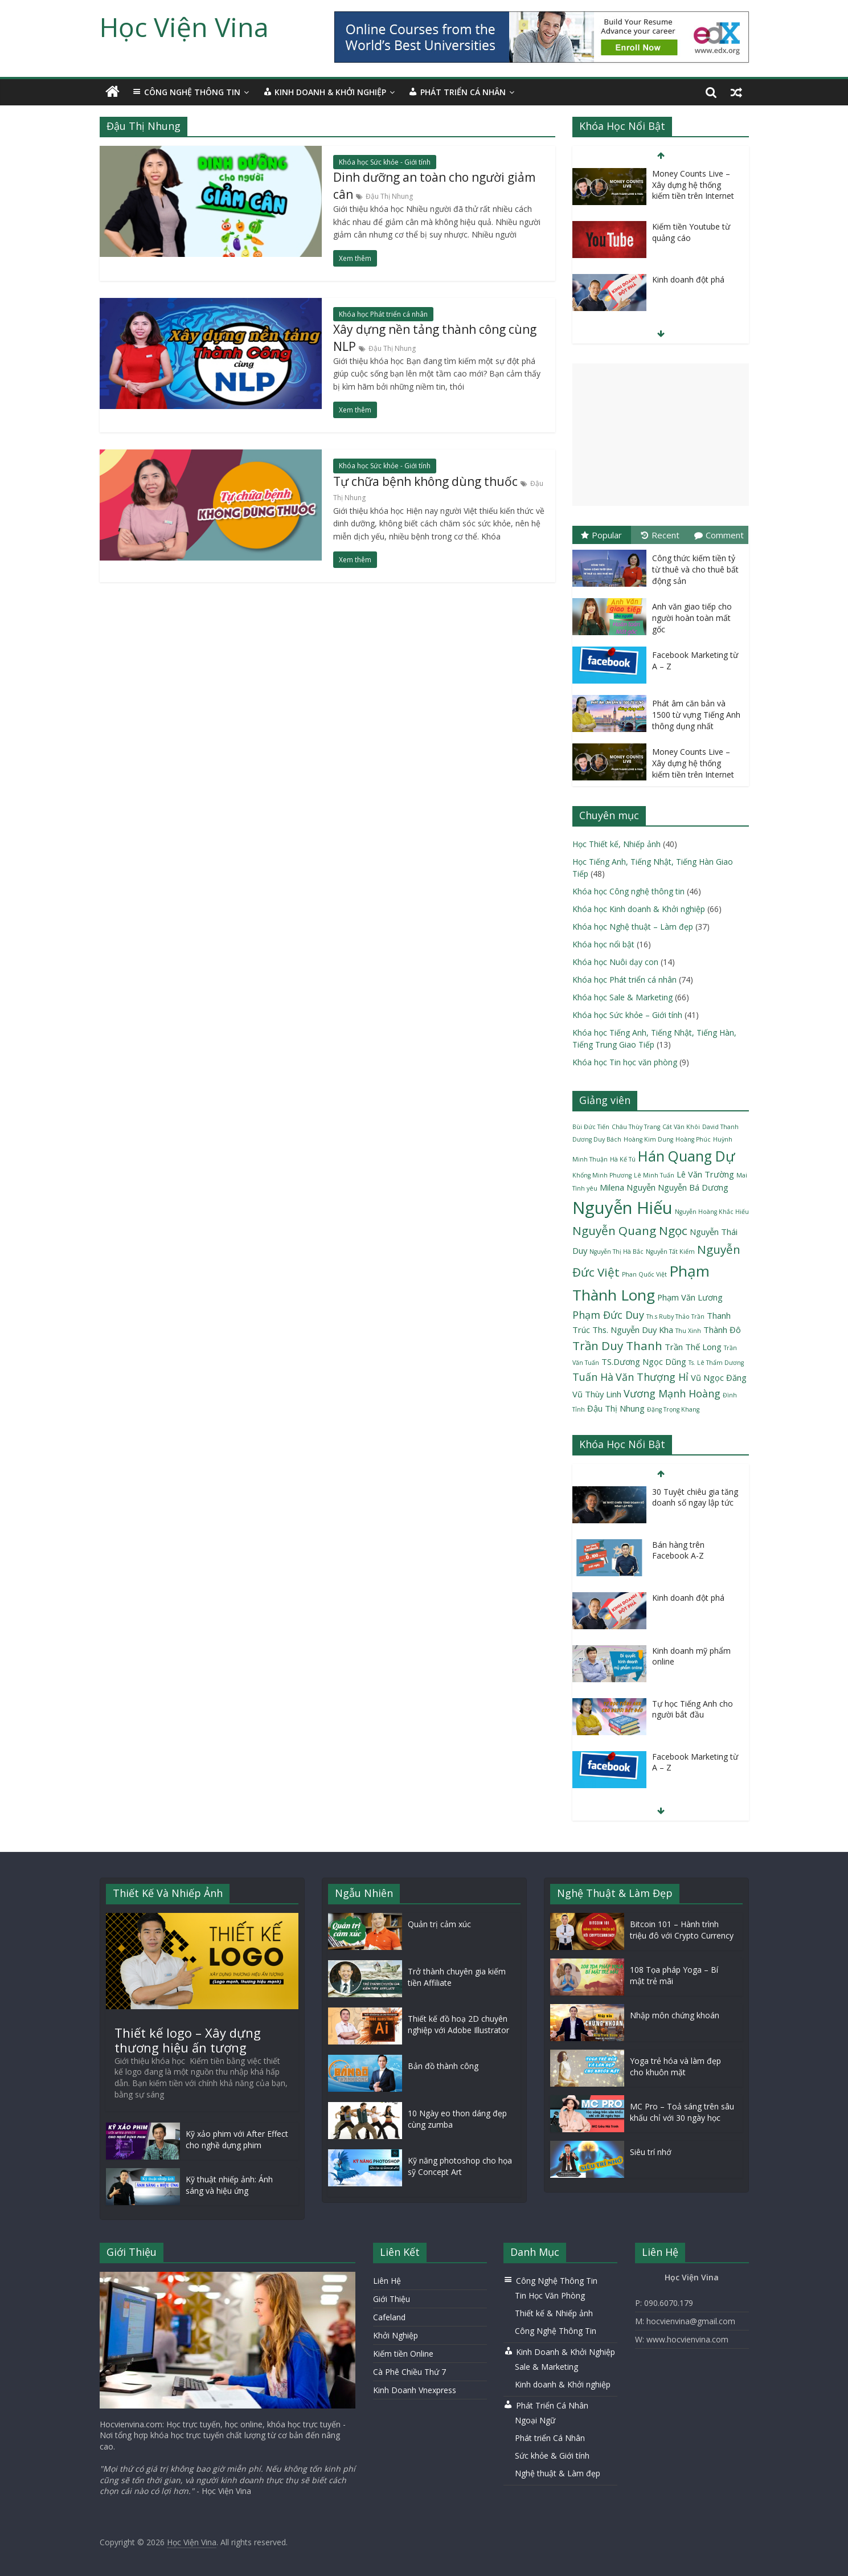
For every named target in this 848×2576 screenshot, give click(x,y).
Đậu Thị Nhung (389, 196)
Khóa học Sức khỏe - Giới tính (385, 162)
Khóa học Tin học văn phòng (624, 1062)
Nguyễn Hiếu (622, 1207)
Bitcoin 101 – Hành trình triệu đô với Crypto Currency (682, 1930)
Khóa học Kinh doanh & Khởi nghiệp (638, 908)
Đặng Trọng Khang (673, 1409)
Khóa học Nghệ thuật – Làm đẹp (632, 926)
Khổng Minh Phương (602, 1175)
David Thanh (720, 1127)
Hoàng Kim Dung (648, 1139)
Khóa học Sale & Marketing (622, 997)
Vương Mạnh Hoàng (672, 1393)
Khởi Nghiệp (395, 2335)
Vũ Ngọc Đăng (719, 1377)
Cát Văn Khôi (681, 1127)
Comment (719, 535)
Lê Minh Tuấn (654, 1175)
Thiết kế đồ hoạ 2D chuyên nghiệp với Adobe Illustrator (458, 2024)
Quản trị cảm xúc (439, 1924)
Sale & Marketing (546, 2366)
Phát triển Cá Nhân (550, 2437)
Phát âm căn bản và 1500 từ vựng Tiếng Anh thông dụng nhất (696, 714)
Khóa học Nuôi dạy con (615, 961)
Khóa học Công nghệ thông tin (628, 891)
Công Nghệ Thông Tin (555, 2330)
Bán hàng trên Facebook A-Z (678, 1550)
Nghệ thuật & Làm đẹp (557, 2473)
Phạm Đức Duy (608, 1315)
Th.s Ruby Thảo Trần (675, 1316)
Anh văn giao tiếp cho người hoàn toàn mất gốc (692, 617)
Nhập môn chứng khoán (674, 2015)
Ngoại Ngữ (535, 2420)
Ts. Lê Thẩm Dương (716, 1363)
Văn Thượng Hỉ (652, 1377)
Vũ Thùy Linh (596, 1394)
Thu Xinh (688, 1331)
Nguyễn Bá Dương (693, 1187)
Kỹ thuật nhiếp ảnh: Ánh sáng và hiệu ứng (229, 2185)
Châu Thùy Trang (636, 1127)
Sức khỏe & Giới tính (552, 2455)
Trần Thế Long (693, 1346)
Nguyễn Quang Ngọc (629, 1230)
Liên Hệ (387, 2280)
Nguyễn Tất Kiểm (670, 1252)
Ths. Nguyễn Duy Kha (632, 1329)
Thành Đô (722, 1329)
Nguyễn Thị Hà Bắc (616, 1252)
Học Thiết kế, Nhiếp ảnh (616, 844)
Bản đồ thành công (443, 2065)
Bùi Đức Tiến (590, 1127)
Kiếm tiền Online (403, 2353)
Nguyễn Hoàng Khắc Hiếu (712, 1212)
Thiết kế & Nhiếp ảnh (554, 2313)
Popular (601, 535)
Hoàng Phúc (693, 1139)
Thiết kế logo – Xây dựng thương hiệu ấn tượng (187, 2040)
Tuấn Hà (592, 1377)
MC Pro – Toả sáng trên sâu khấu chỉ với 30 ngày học (682, 2112)
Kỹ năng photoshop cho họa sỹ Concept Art (460, 2166)
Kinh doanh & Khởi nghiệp (563, 2384)
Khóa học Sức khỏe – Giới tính (627, 1014)
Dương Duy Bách (596, 1139)
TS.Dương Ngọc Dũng (643, 1361)
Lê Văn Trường (705, 1174)
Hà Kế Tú (623, 1159)
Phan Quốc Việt (644, 1274)
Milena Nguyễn (628, 1187)
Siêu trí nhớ (650, 2151)
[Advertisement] (660, 434)
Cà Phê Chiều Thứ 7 (409, 2371)
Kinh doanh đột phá (688, 279)
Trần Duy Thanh (617, 1346)
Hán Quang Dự (686, 1156)
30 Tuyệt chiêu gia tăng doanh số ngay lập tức (695, 1497)
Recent (660, 535)
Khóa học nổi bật (603, 944)
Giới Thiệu (391, 2298)
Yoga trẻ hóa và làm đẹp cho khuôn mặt (675, 2066)
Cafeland (389, 2317)
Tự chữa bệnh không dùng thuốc (425, 481)
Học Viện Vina (184, 26)
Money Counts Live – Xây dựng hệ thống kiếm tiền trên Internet (693, 184)
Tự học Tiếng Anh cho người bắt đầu (692, 1709)
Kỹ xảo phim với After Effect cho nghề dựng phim (237, 2139)
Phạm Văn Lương (690, 1297)
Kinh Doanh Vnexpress (414, 2390)
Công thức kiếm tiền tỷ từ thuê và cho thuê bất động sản (695, 569)
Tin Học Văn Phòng (550, 2295)
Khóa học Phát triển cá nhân (383, 314)
